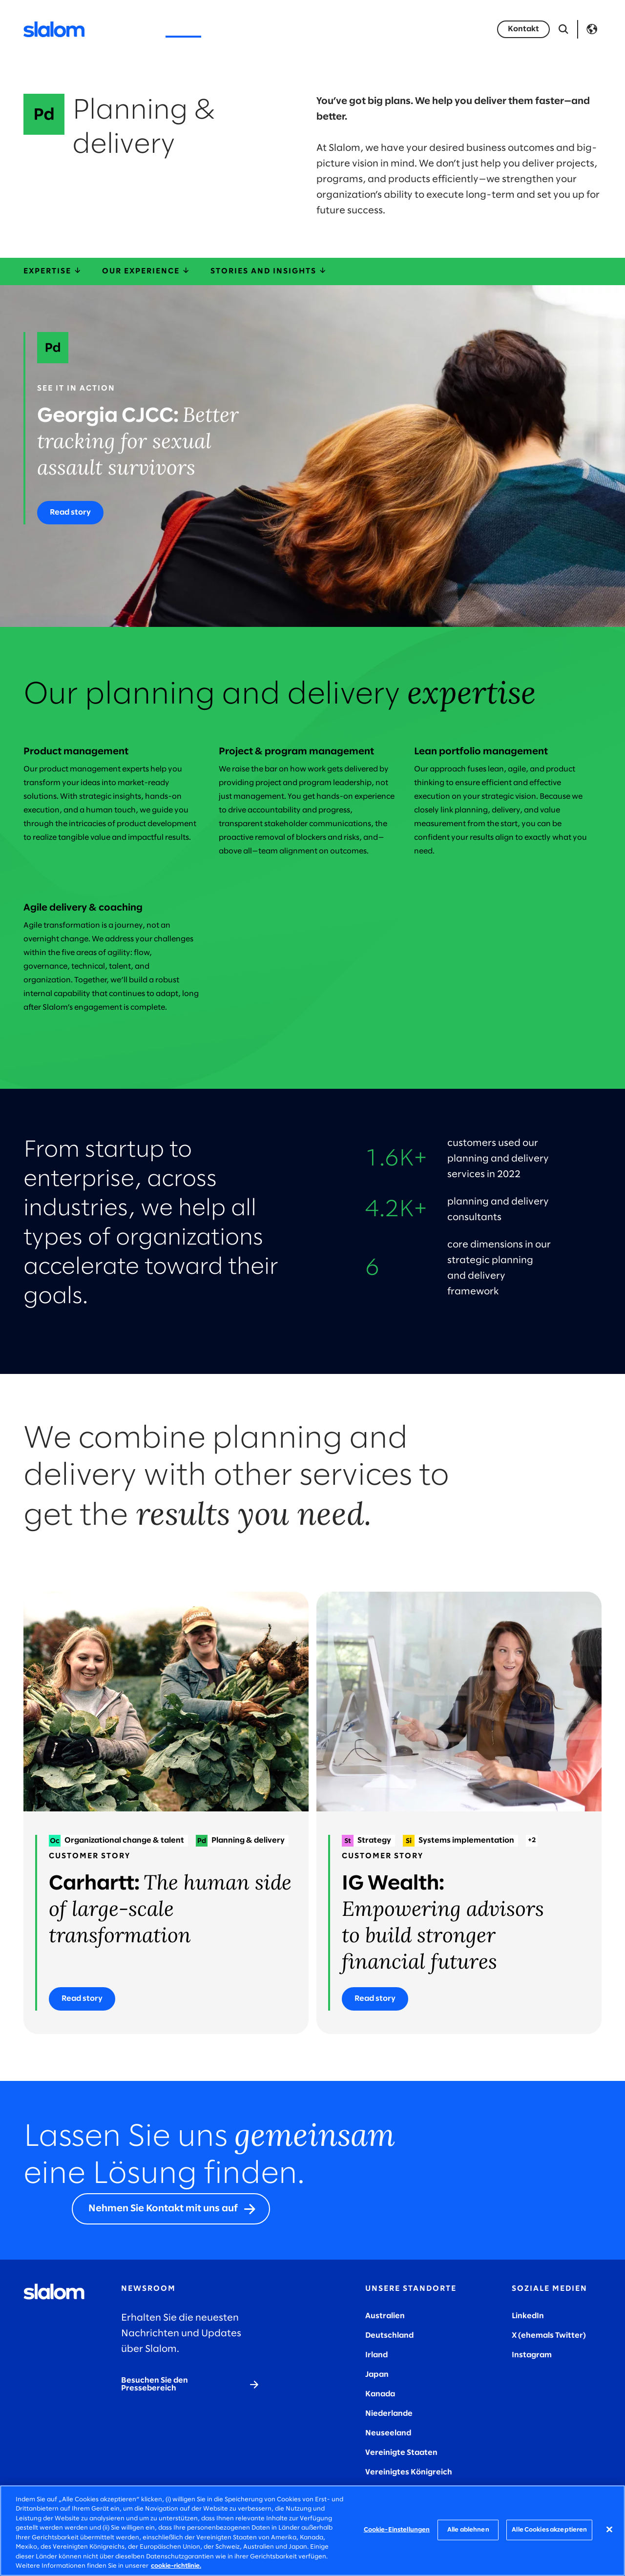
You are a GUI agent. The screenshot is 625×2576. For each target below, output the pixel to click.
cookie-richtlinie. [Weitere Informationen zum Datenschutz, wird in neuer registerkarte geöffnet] (176, 2566)
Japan (377, 2374)
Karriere (361, 29)
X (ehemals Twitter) (549, 2335)
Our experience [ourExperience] (146, 271)
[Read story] (70, 512)
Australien (385, 2316)
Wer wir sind (302, 29)
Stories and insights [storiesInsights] (269, 271)
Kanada (380, 2394)
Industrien (239, 29)
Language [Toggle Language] (592, 29)
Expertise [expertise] (53, 271)
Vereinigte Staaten (401, 2452)
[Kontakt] (523, 29)
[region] (312, 2530)
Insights (411, 29)
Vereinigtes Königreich (408, 2472)
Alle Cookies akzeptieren (549, 2530)
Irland (376, 2355)
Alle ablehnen (468, 2530)
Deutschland (389, 2335)
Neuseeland (388, 2433)
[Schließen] (609, 2529)
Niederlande (389, 2413)
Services (183, 29)
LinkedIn (528, 2316)
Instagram (532, 2355)
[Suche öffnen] (563, 29)
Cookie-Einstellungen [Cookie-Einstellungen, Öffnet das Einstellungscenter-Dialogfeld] (397, 2530)
